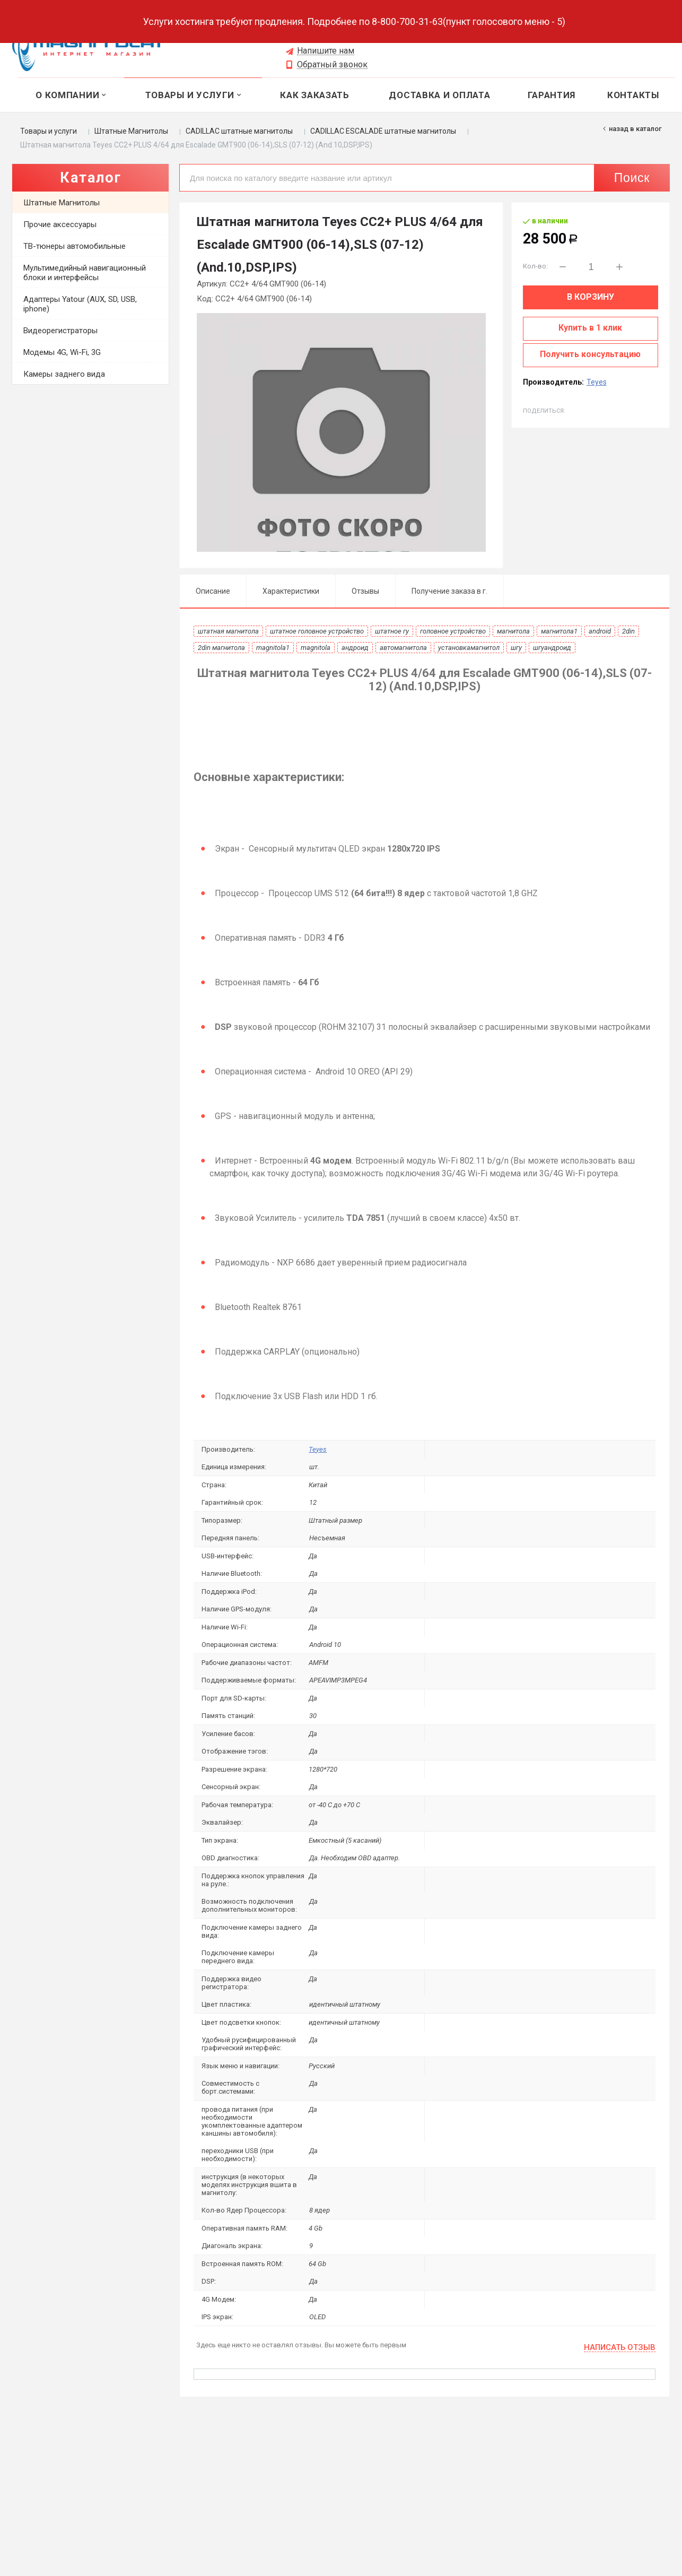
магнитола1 (559, 631)
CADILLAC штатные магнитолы (239, 131)
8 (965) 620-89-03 (325, 37)
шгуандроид (552, 648)
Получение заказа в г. (449, 591)
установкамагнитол (469, 648)
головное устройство (453, 631)
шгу (516, 648)
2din (628, 631)
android (600, 631)
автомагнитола (403, 648)
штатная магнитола (228, 631)
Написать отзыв (619, 2348)
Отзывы (365, 591)
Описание (213, 591)
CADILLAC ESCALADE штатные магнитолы (383, 131)
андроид (355, 648)
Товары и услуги (48, 131)
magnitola (315, 648)
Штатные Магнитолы (131, 131)
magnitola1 (273, 648)
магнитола (513, 631)
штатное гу (392, 631)
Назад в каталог (635, 129)
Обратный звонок (332, 65)
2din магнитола (221, 648)
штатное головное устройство (317, 631)
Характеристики (291, 591)
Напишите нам (325, 51)
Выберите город (218, 27)
